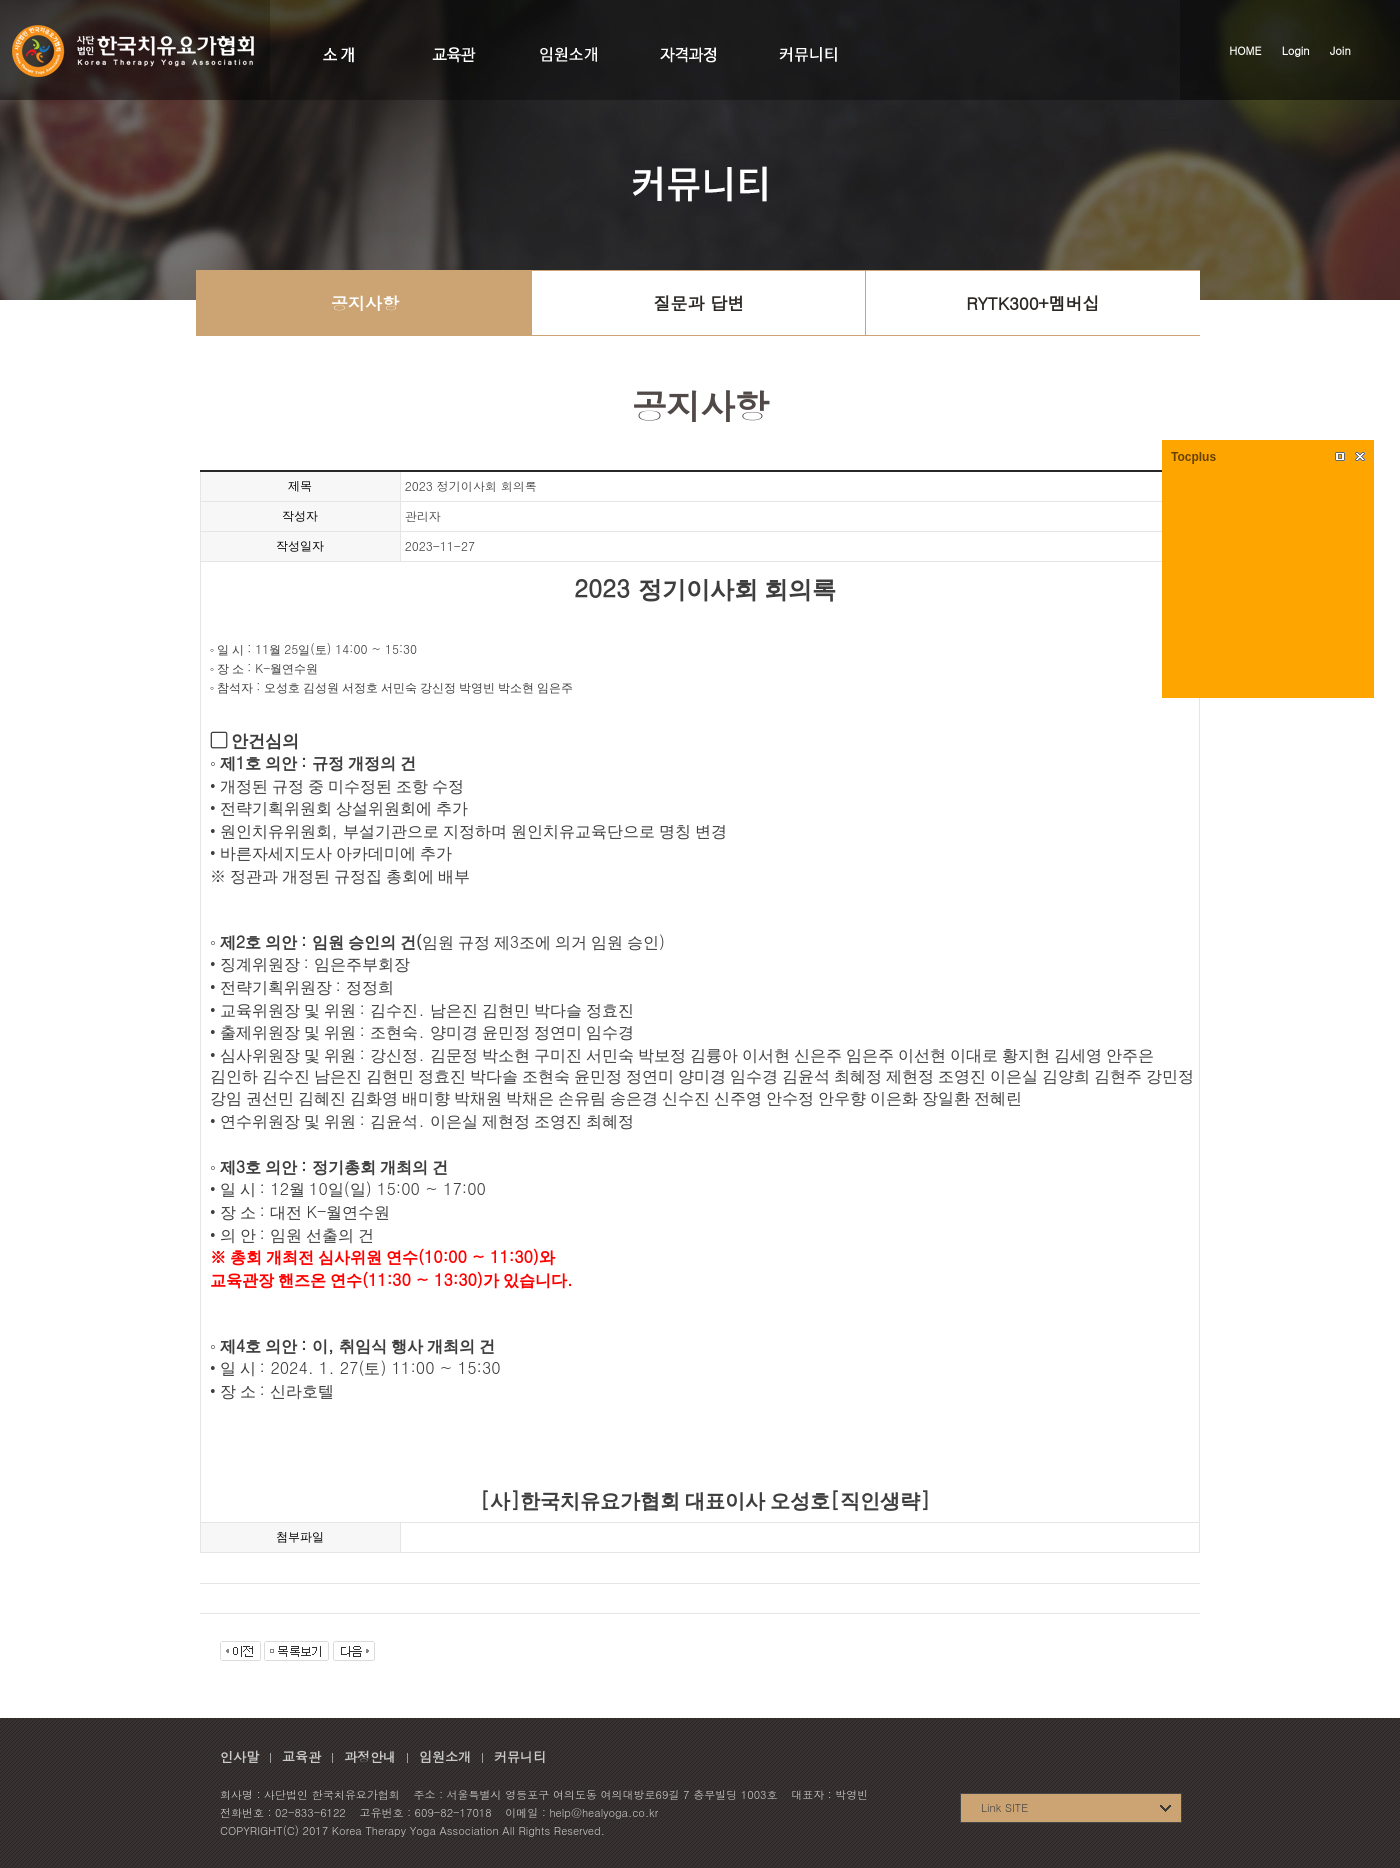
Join (1340, 50)
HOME (1245, 50)
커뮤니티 (520, 1756)
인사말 (239, 1756)
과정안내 (370, 1756)
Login (1296, 50)
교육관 (301, 1756)
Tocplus (1193, 457)
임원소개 (445, 1756)
